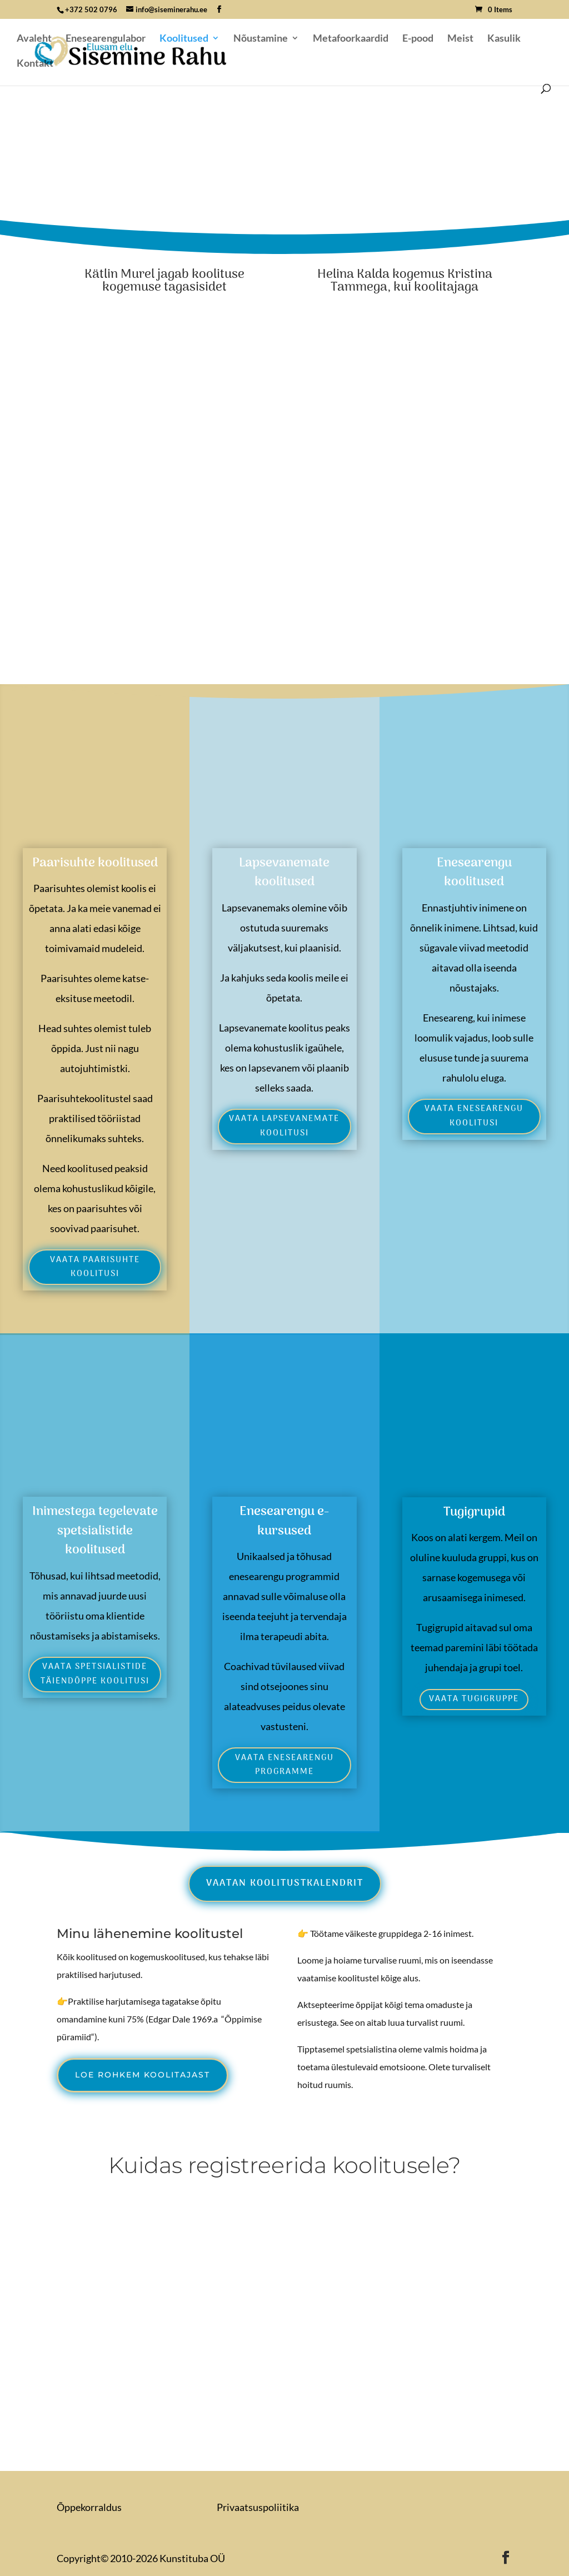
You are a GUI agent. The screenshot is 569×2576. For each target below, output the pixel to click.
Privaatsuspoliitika (258, 2507)
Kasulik (504, 39)
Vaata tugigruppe (474, 1699)
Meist (460, 39)
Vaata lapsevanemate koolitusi (284, 1126)
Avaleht (34, 39)
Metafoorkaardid (350, 39)
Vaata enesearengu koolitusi (474, 1116)
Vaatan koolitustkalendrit (284, 1883)
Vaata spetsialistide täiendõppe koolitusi (95, 1674)
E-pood (417, 39)
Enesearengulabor (106, 39)
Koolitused (183, 39)
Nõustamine (260, 39)
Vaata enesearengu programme (284, 1765)
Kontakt (35, 64)
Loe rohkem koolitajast (142, 2075)
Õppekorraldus (89, 2507)
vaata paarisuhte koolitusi (95, 1267)
